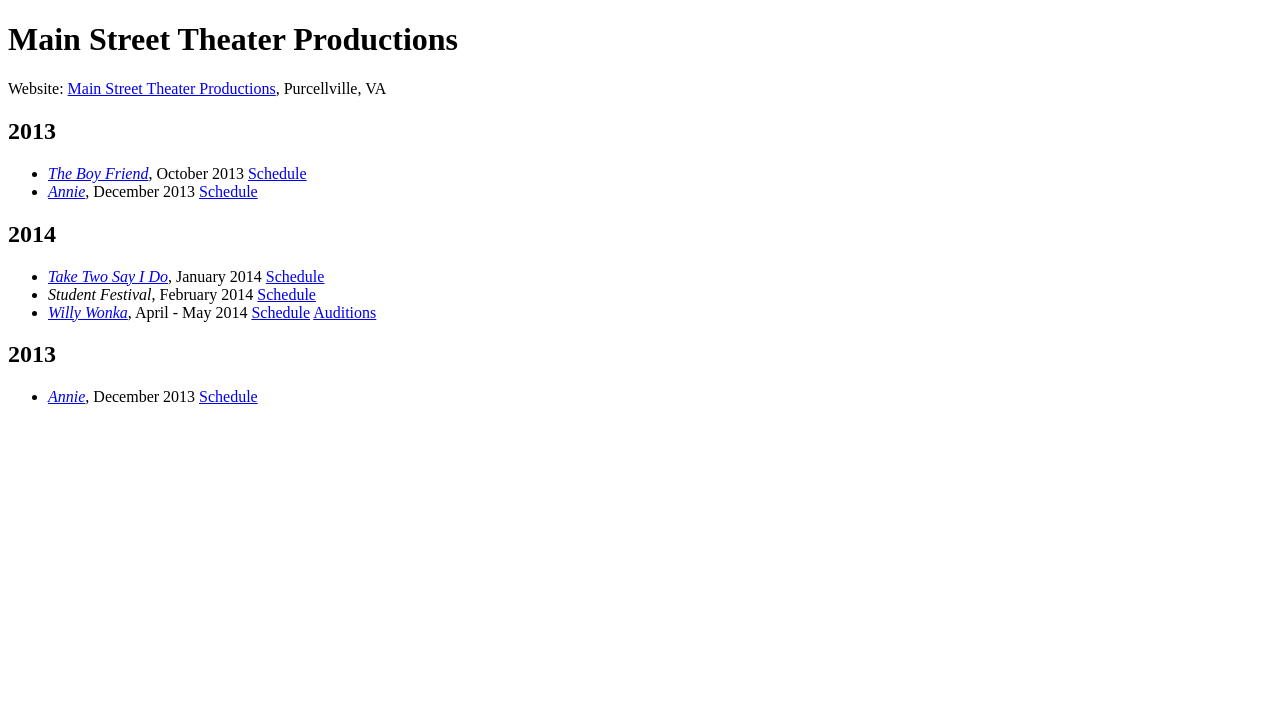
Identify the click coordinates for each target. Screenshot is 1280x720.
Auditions (344, 312)
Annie (66, 191)
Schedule (277, 173)
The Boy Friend (98, 173)
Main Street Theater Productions (172, 88)
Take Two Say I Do (108, 276)
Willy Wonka (88, 312)
